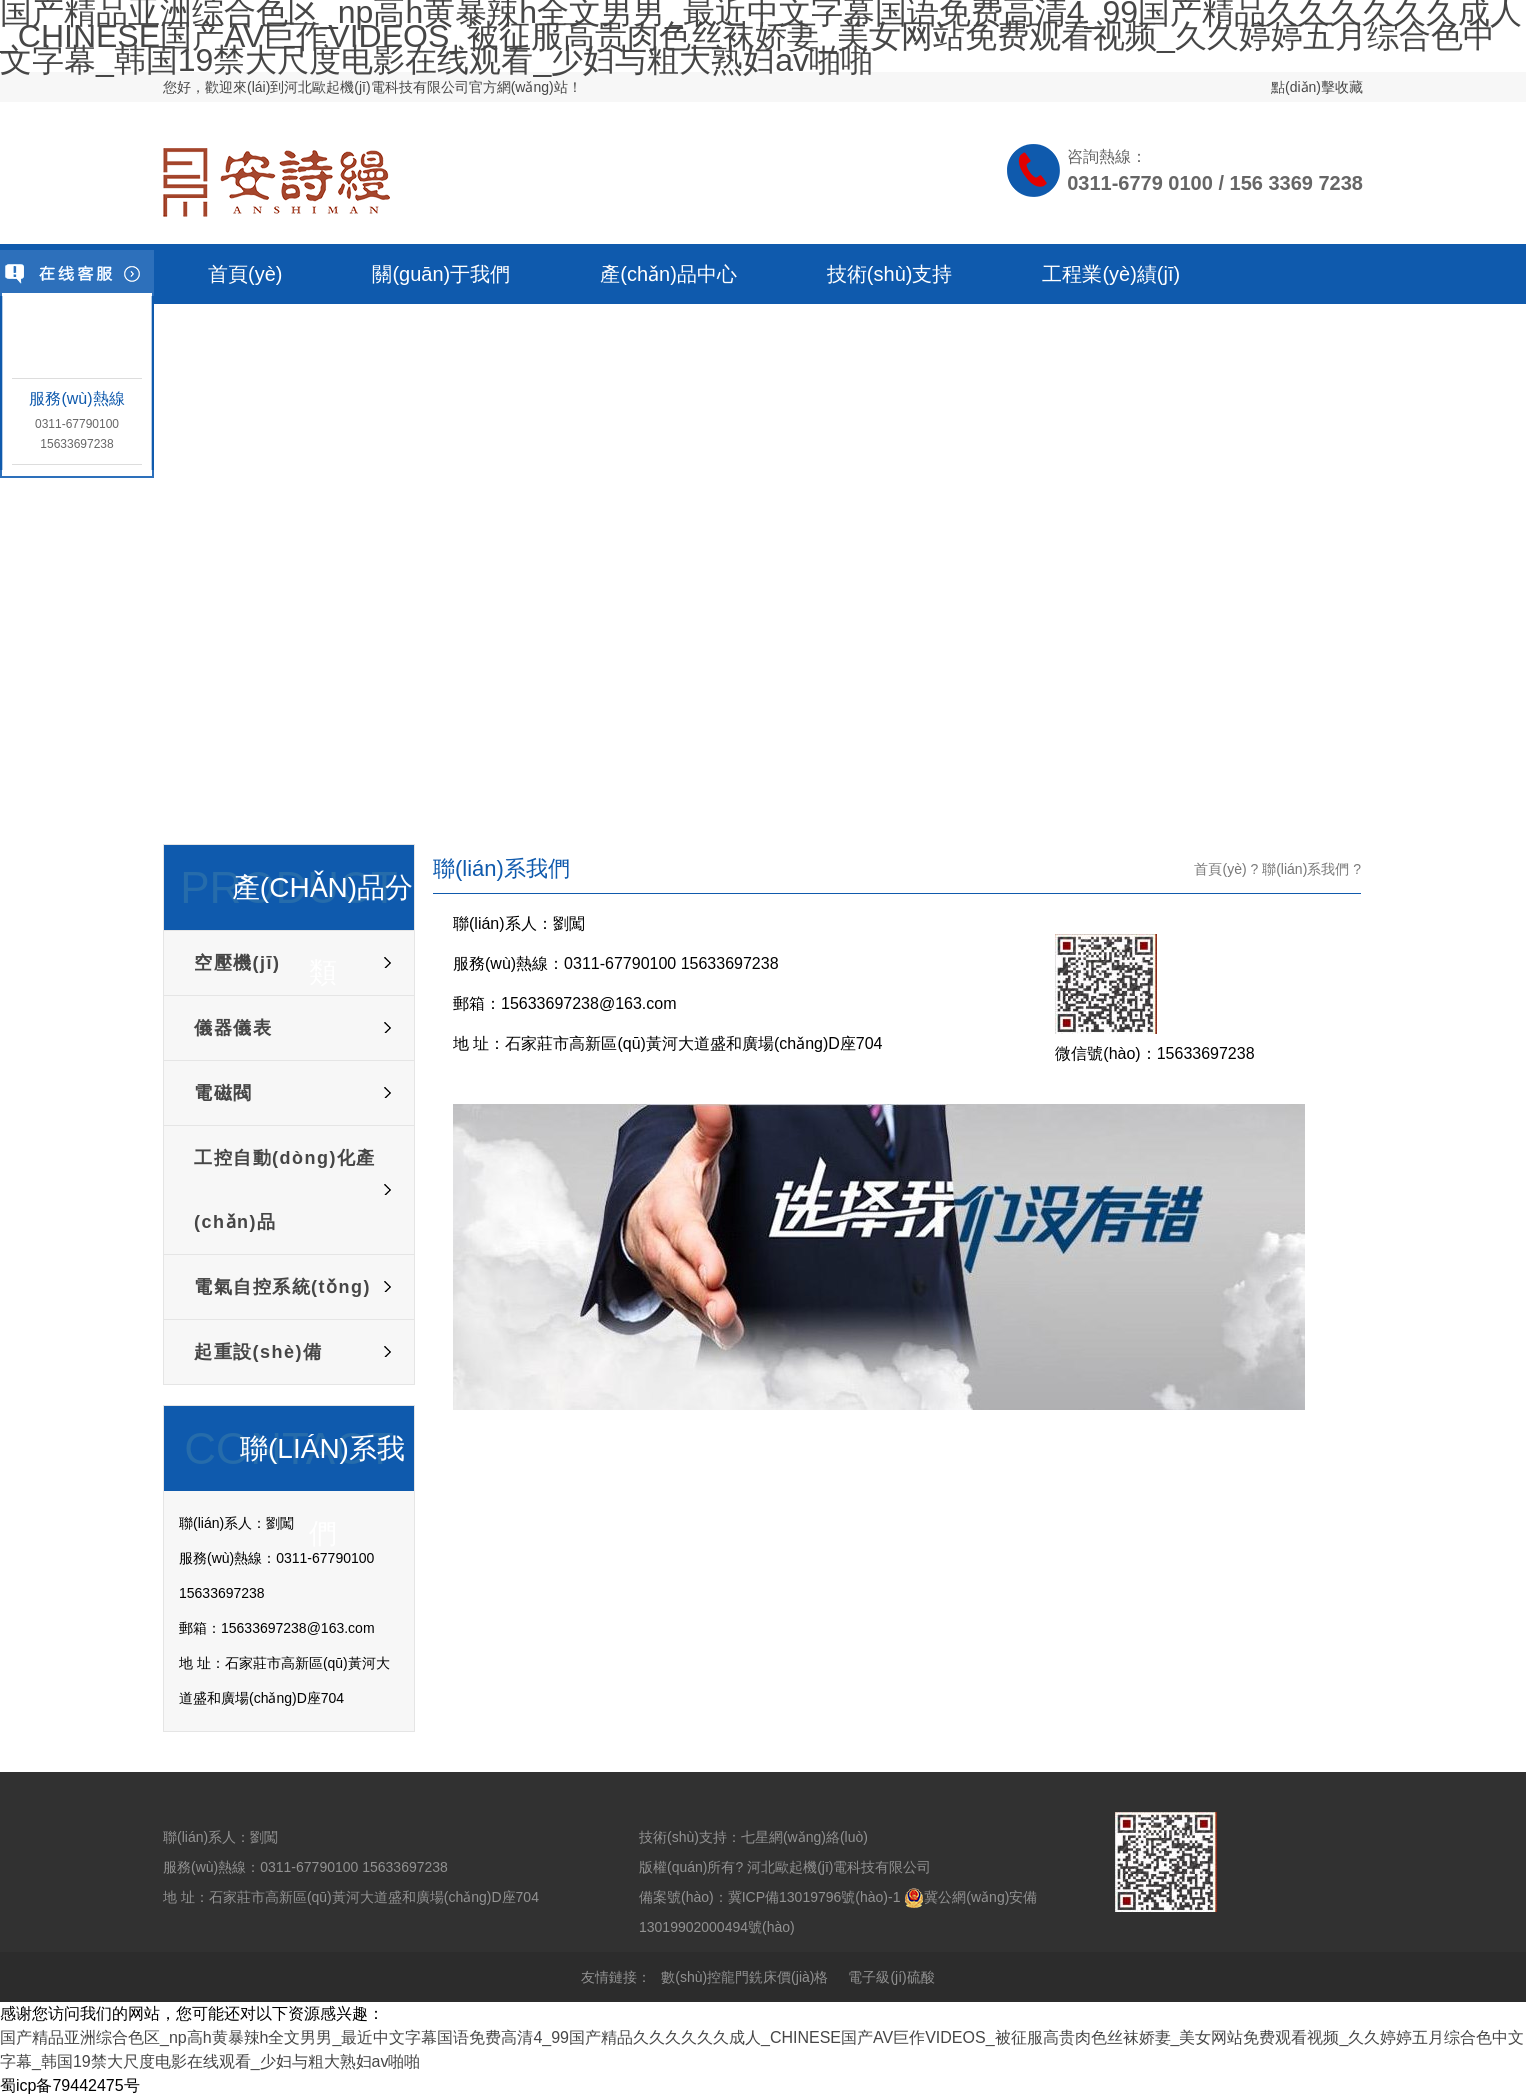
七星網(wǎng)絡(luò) (804, 1837)
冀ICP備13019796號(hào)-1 (814, 1897)
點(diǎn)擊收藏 (1317, 87)
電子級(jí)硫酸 (891, 1977)
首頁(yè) (245, 274)
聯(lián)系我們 (1305, 869)
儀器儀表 (233, 1028)
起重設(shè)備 (258, 1352)
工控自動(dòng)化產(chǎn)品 (285, 1190)
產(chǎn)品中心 (668, 274)
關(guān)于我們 (441, 274)
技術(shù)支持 (890, 274)
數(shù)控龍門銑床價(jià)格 (744, 1977)
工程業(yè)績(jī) (1111, 274)
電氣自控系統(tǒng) (282, 1287)
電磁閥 (223, 1093)
